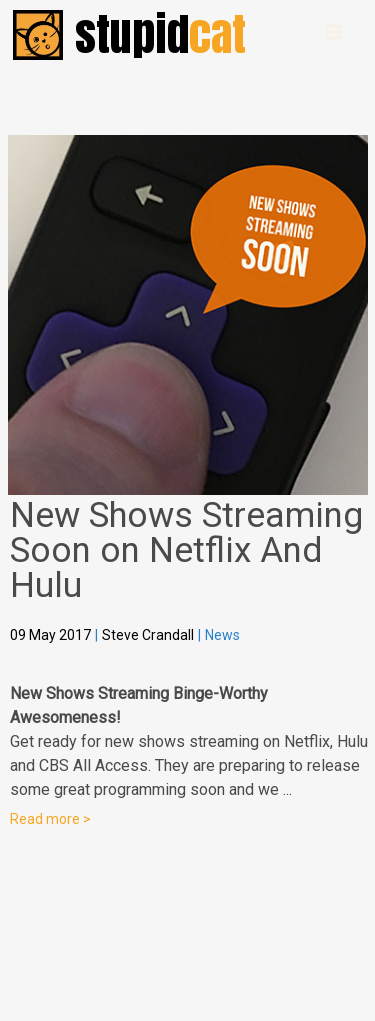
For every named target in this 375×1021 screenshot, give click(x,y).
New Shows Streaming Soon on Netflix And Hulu (186, 550)
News (222, 635)
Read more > (50, 819)
